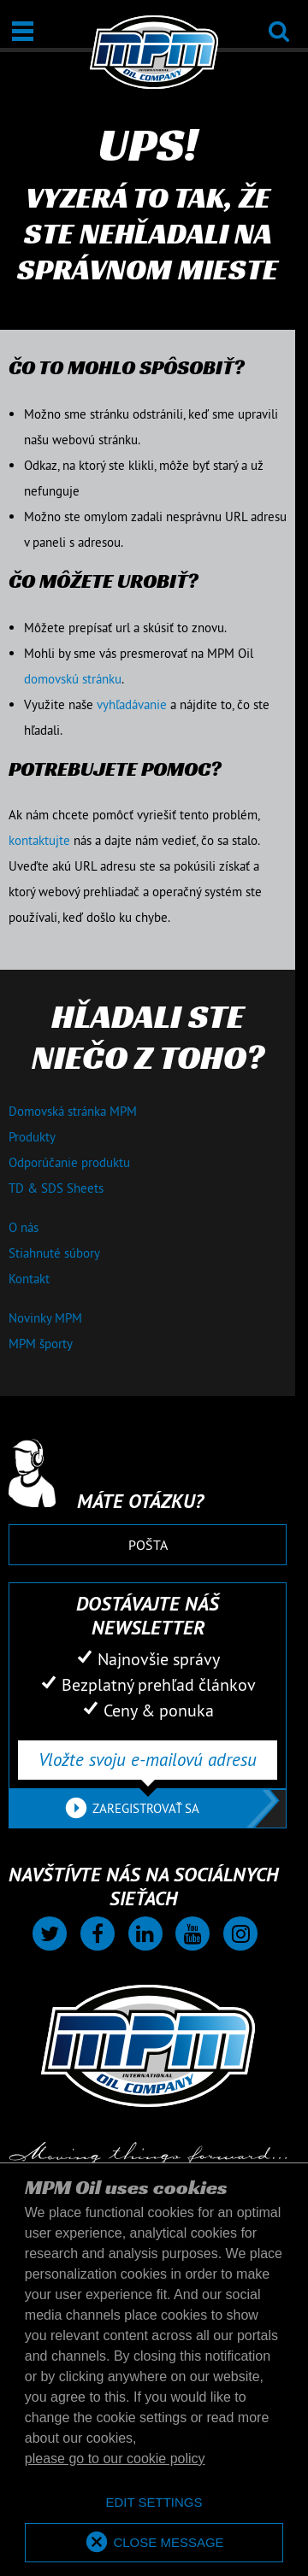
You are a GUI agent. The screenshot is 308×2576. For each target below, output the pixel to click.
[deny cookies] (154, 2503)
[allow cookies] (154, 2543)
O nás (23, 1227)
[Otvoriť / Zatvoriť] (22, 31)
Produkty (32, 1137)
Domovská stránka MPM (73, 1111)
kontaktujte (39, 840)
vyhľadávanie (132, 704)
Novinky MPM (45, 1318)
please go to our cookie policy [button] (115, 2458)
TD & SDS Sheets (56, 1188)
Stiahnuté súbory (54, 1253)
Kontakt (29, 1278)
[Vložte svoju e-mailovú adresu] (147, 1760)
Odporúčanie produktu (69, 1162)
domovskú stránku (72, 679)
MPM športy (41, 1343)
